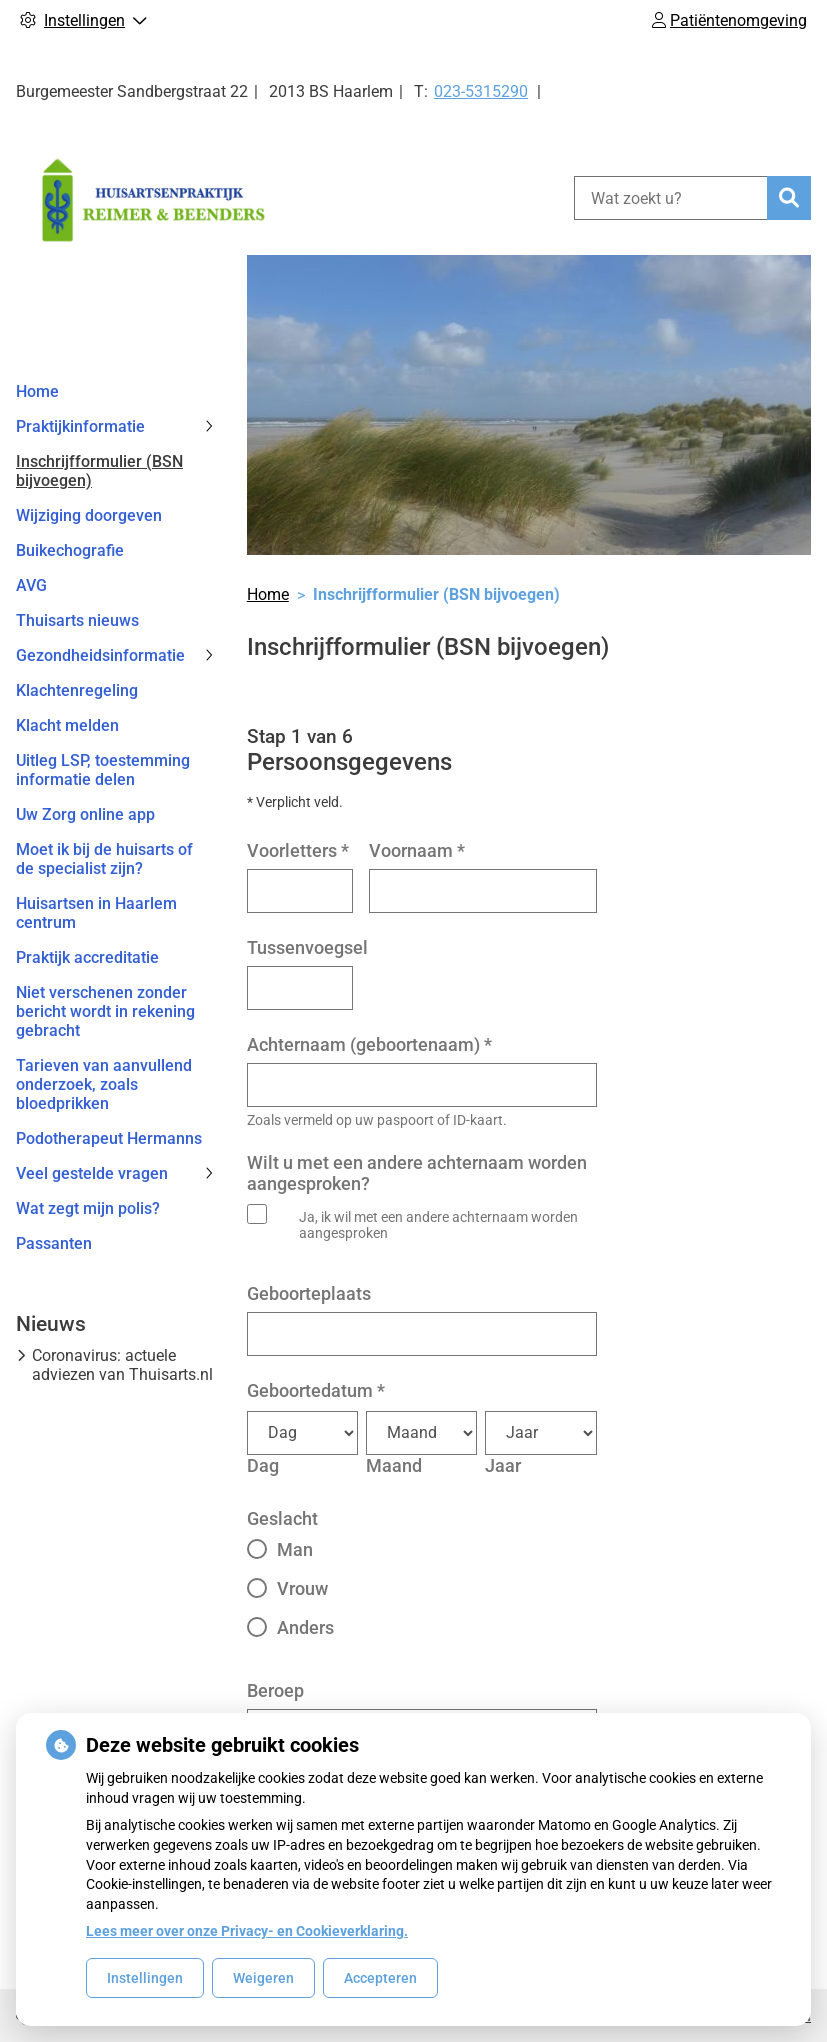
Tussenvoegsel (307, 947)
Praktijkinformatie (80, 426)
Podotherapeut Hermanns (109, 1138)
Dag (263, 1465)
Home (37, 391)
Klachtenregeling (77, 690)
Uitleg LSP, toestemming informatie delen (103, 770)
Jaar (503, 1465)
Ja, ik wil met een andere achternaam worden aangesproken (438, 1225)
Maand (394, 1465)
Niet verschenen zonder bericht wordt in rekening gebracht (105, 1011)
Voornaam (417, 850)
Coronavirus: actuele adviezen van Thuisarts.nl (122, 1365)
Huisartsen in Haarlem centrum (96, 913)
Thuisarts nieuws (77, 620)
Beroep (275, 1690)
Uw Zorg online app (85, 814)
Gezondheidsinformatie (100, 655)
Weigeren (263, 1978)
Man (295, 1549)
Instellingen (145, 1978)
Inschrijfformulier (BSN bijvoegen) (99, 471)
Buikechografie (70, 550)
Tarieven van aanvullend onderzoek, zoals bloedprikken (104, 1084)
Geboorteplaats (309, 1293)
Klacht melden (67, 725)
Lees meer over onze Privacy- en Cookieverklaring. (247, 1931)
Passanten (54, 1243)
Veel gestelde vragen (92, 1173)
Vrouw (302, 1588)
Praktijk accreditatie (87, 957)
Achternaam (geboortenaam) (369, 1044)
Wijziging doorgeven (89, 515)
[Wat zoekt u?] (670, 198)
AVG (31, 585)
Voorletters (298, 850)
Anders (305, 1627)
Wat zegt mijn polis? (88, 1208)
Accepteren (380, 1978)
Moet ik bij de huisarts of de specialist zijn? (104, 859)
